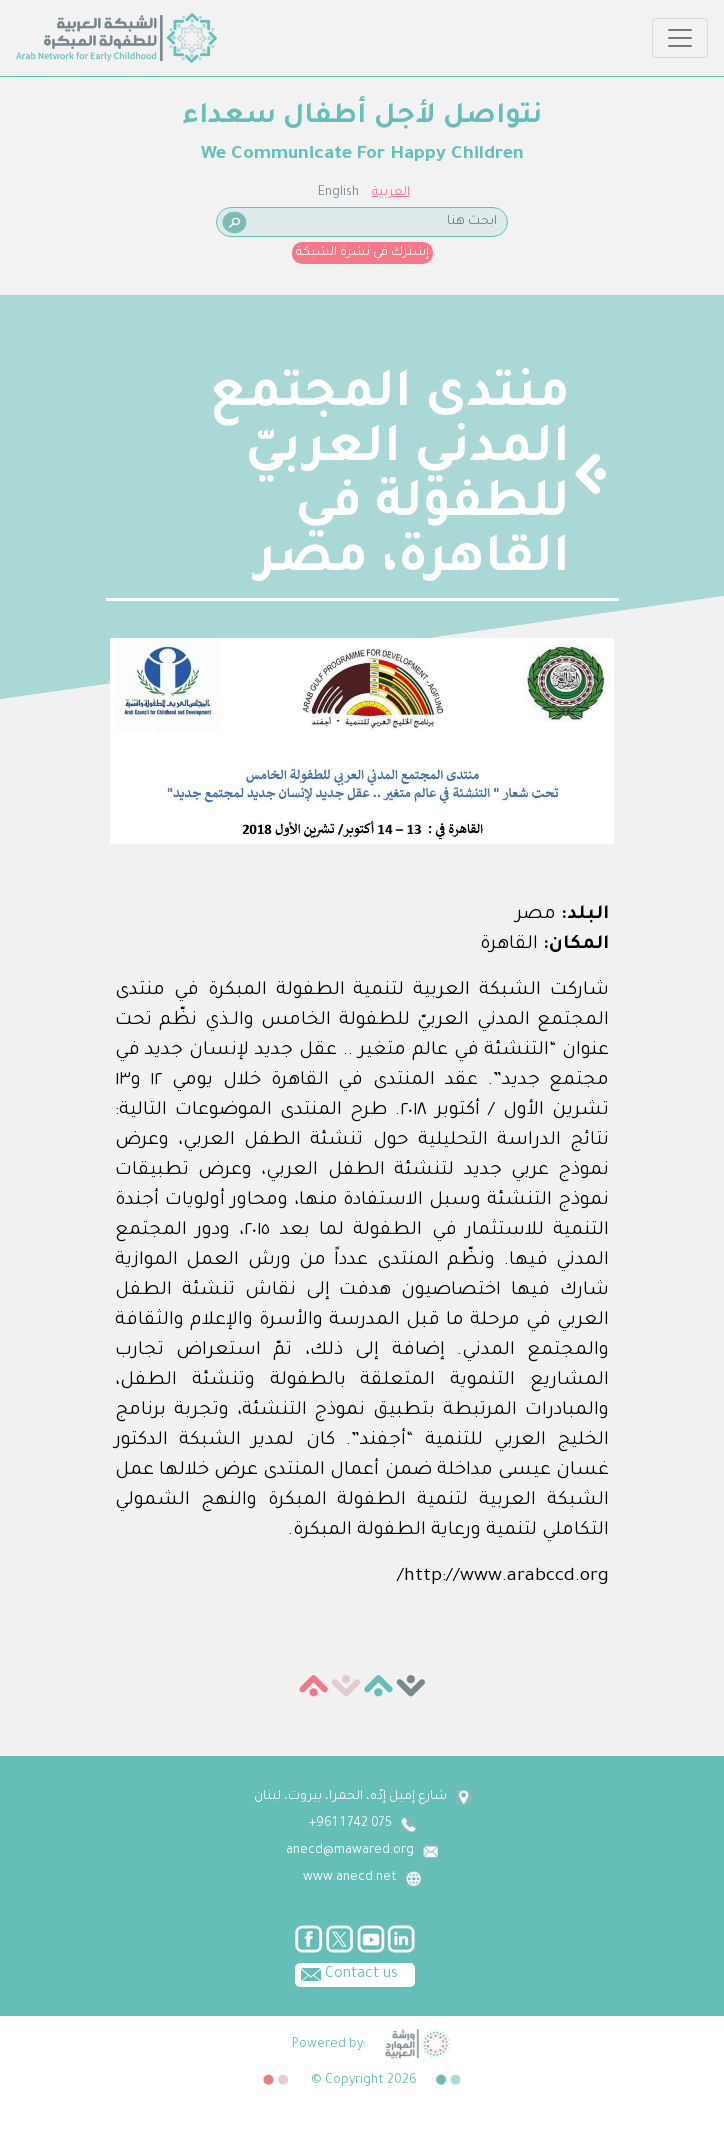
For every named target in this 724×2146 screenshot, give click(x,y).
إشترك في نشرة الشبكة (362, 253)
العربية (391, 193)
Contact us (346, 1973)
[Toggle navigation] (680, 38)
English (338, 193)
